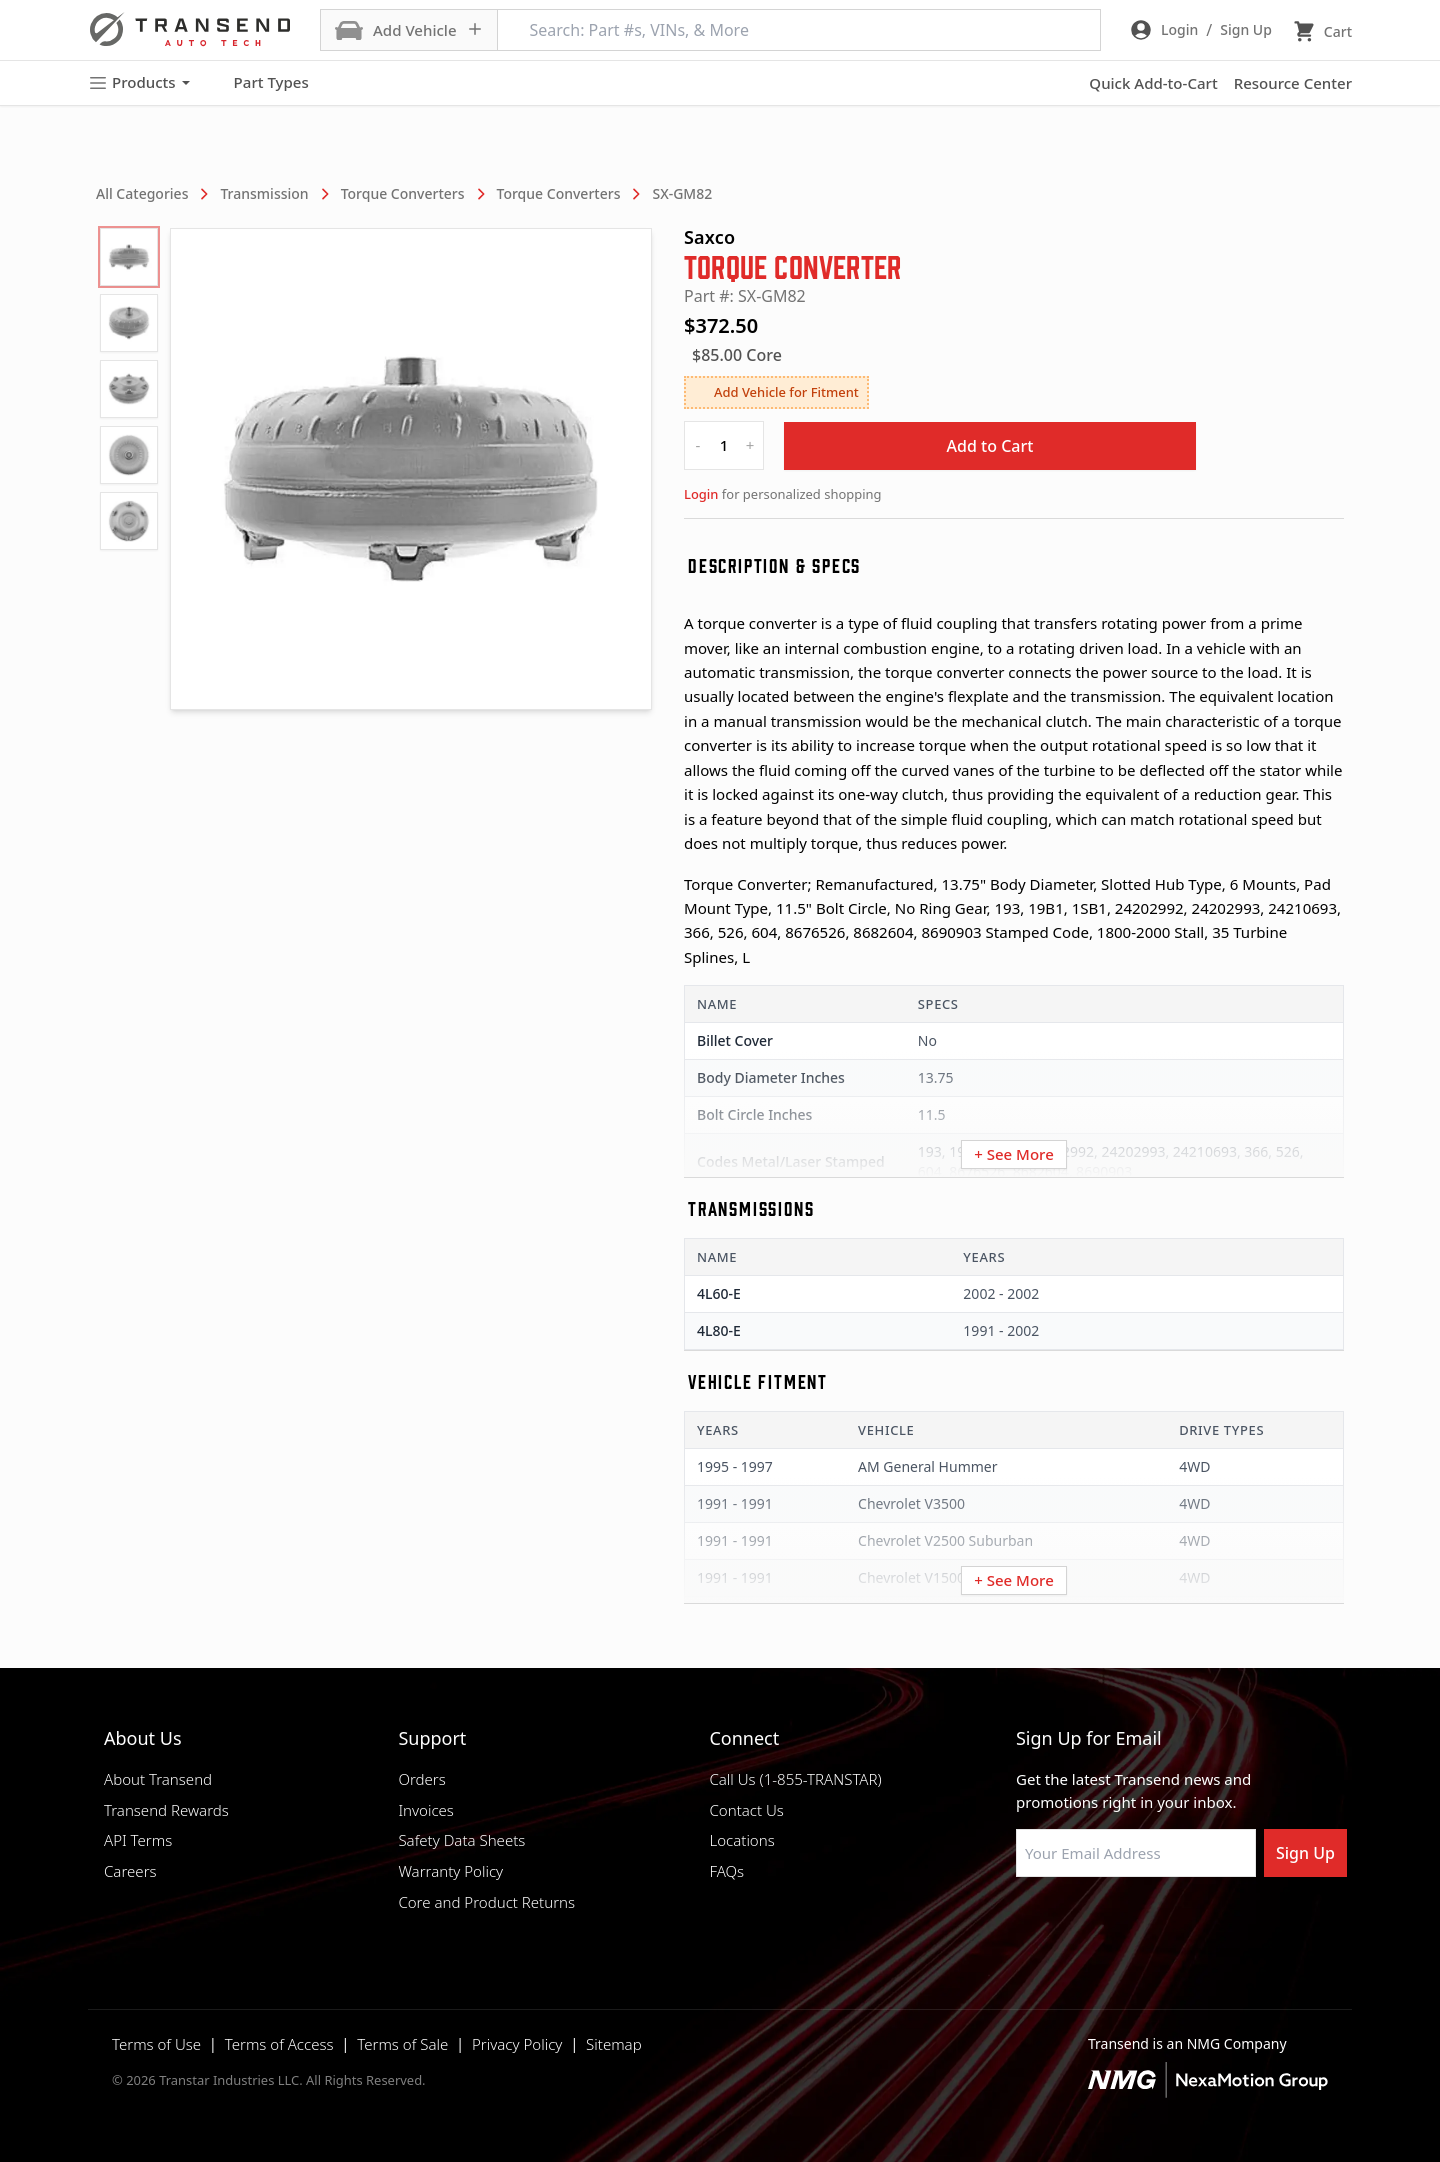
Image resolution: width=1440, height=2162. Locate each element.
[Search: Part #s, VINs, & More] (799, 30)
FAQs (726, 1871)
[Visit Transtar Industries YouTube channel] (1225, 1925)
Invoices (426, 1810)
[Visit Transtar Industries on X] (1175, 1925)
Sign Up (1305, 1853)
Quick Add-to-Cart (1153, 83)
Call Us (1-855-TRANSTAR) (795, 1779)
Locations (741, 1840)
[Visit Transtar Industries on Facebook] (1025, 1925)
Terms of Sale (402, 2044)
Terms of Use (156, 2044)
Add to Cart (990, 446)
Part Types (259, 83)
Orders (421, 1779)
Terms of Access (279, 2044)
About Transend (158, 1779)
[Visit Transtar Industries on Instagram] (1125, 1925)
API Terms (138, 1840)
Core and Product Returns (486, 1902)
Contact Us (746, 1810)
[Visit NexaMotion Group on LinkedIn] (1075, 1925)
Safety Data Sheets (461, 1840)
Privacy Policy (517, 2044)
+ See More (1014, 1154)
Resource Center (1293, 83)
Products (139, 82)
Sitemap (614, 2044)
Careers (130, 1871)
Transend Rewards (166, 1810)
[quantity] (724, 445)
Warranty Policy (450, 1871)
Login (701, 494)
